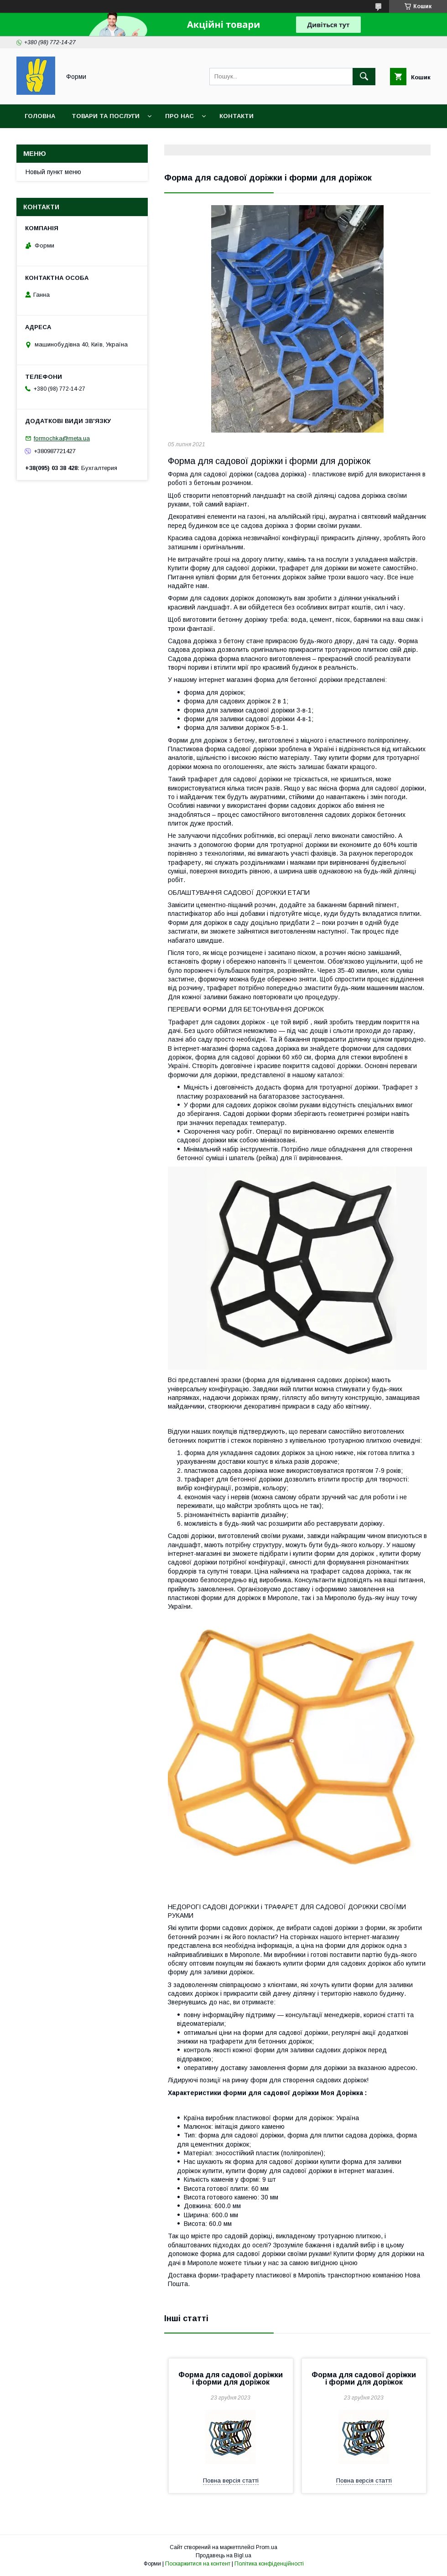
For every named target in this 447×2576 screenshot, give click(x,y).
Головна (40, 116)
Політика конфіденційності (269, 2564)
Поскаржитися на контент (197, 2564)
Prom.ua (266, 2547)
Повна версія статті (231, 2480)
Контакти (236, 116)
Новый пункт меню (53, 172)
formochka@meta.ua (62, 438)
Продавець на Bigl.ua (223, 2555)
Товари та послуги (106, 116)
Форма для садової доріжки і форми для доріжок (230, 2378)
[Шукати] (364, 76)
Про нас (179, 116)
